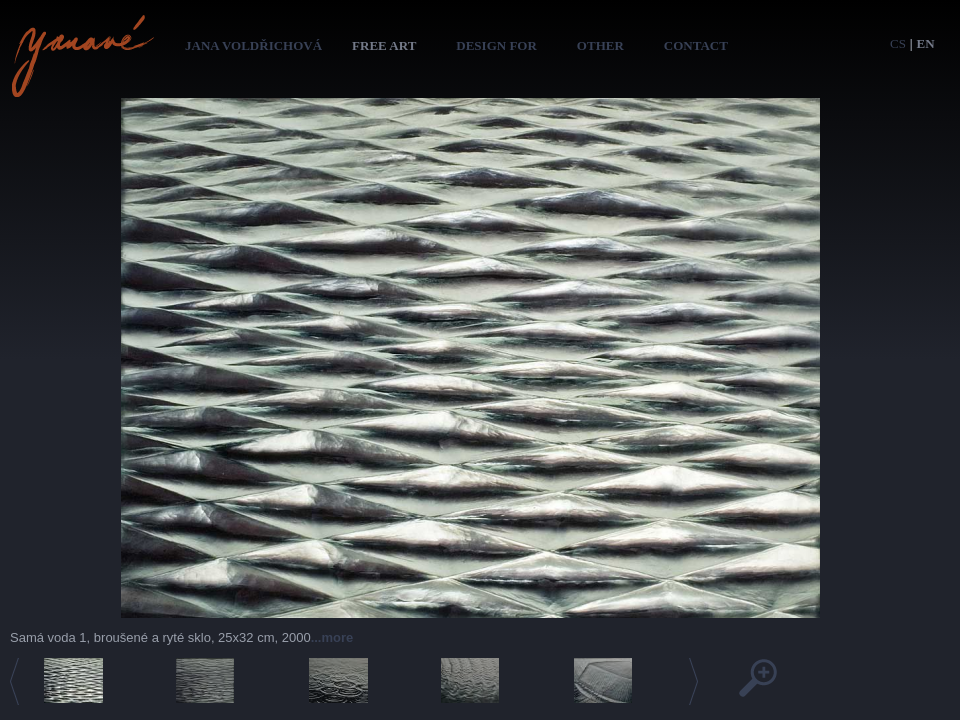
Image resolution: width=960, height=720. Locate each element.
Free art (384, 45)
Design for (496, 45)
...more (332, 637)
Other (600, 45)
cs (898, 43)
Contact (696, 45)
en (926, 43)
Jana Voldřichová (253, 45)
